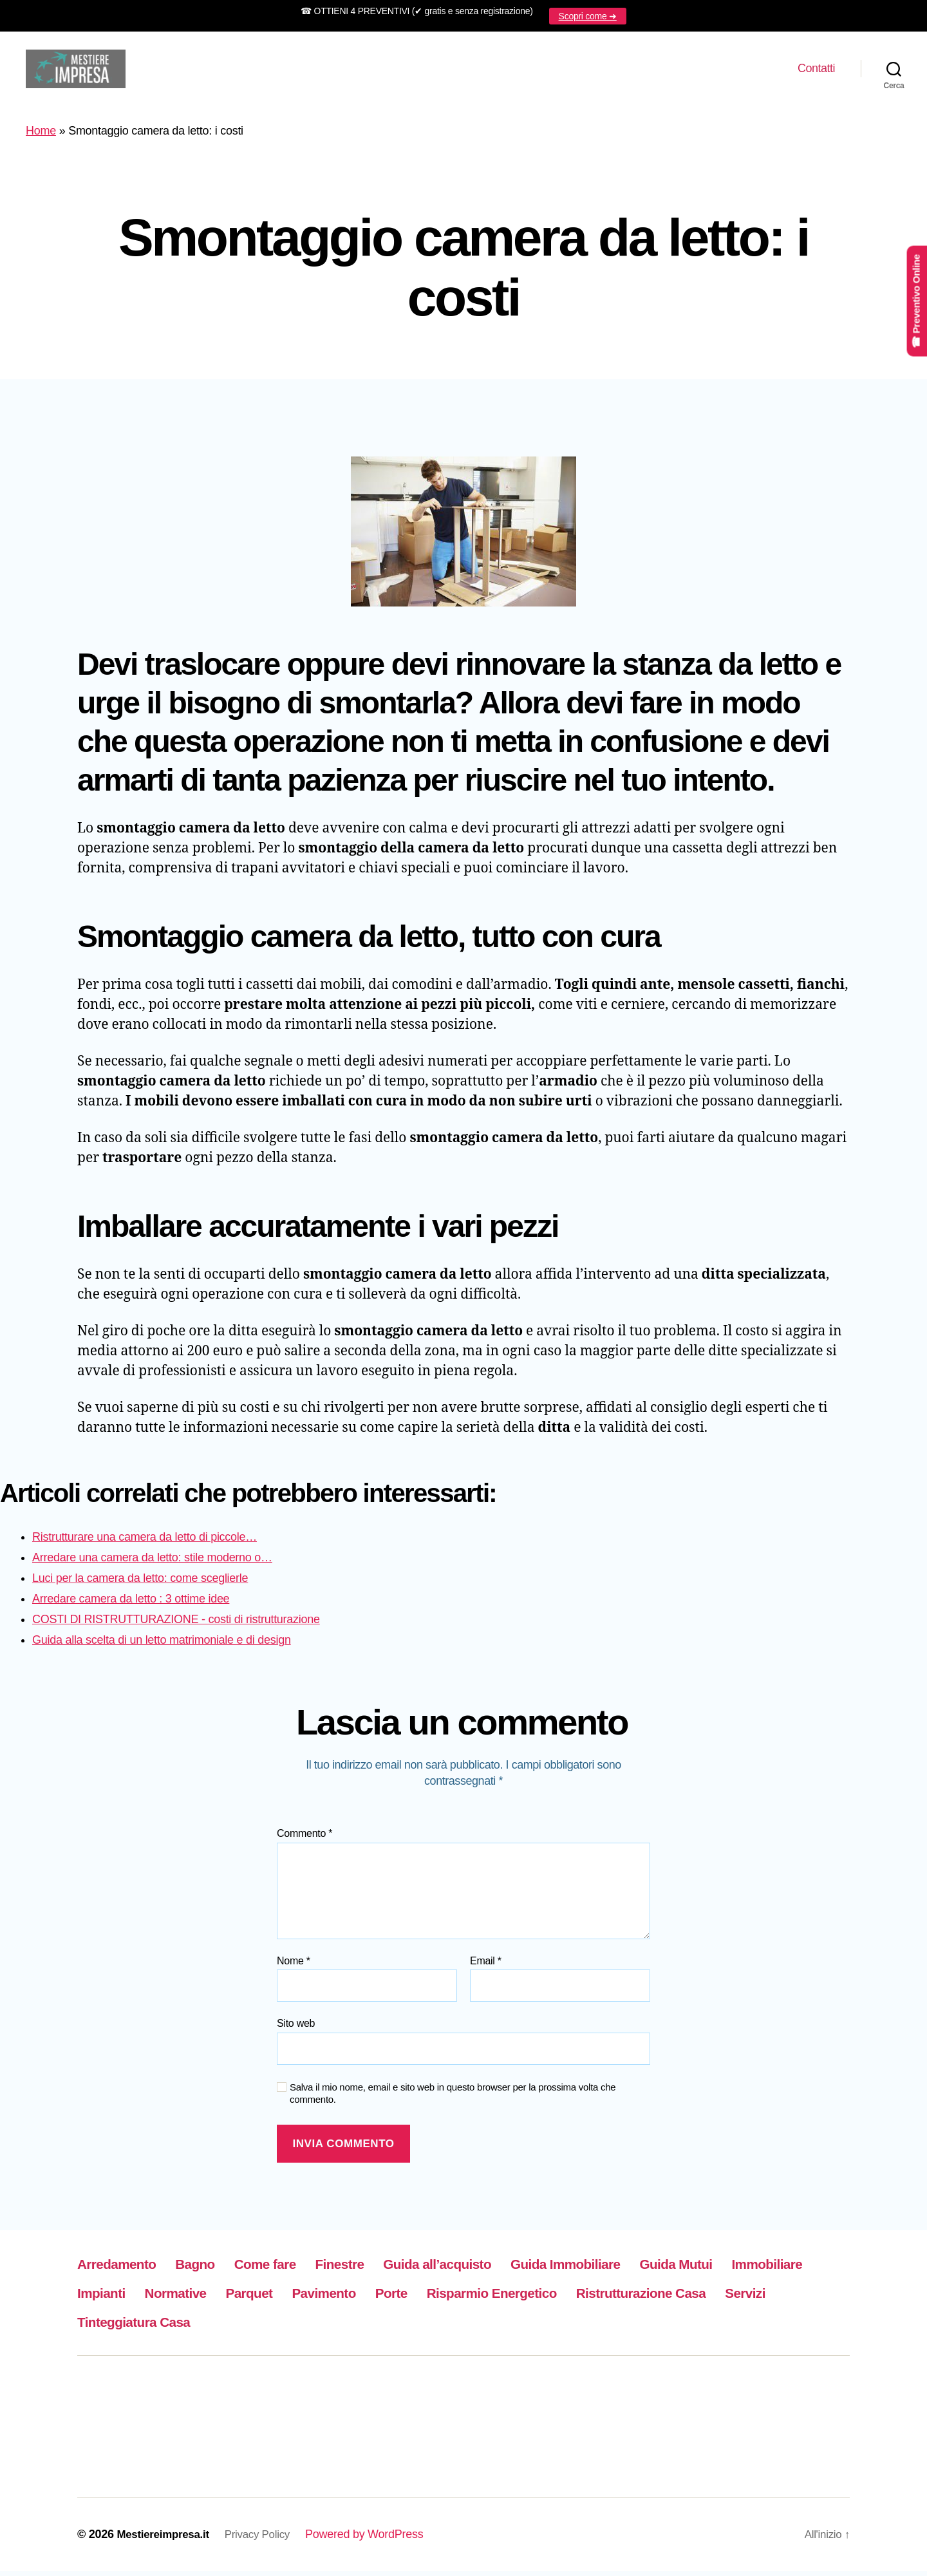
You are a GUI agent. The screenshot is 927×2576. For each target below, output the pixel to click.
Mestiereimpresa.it (166, 2539)
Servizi (270, 2326)
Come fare (288, 2268)
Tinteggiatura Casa (379, 2326)
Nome (293, 1965)
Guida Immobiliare (629, 2268)
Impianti (206, 2297)
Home (41, 135)
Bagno (211, 2268)
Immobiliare (118, 2297)
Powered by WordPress (375, 2539)
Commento (304, 1838)
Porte (531, 2297)
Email (485, 1965)
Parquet (372, 2297)
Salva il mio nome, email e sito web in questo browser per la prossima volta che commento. (452, 2098)
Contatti (816, 70)
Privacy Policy (266, 2539)
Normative (289, 2297)
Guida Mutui (754, 2268)
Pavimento (455, 2297)
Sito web (296, 2028)
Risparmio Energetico (644, 2297)
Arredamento (123, 2268)
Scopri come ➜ (588, 16)
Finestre (372, 2268)
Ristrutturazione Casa (152, 2326)
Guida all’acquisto (483, 2268)
